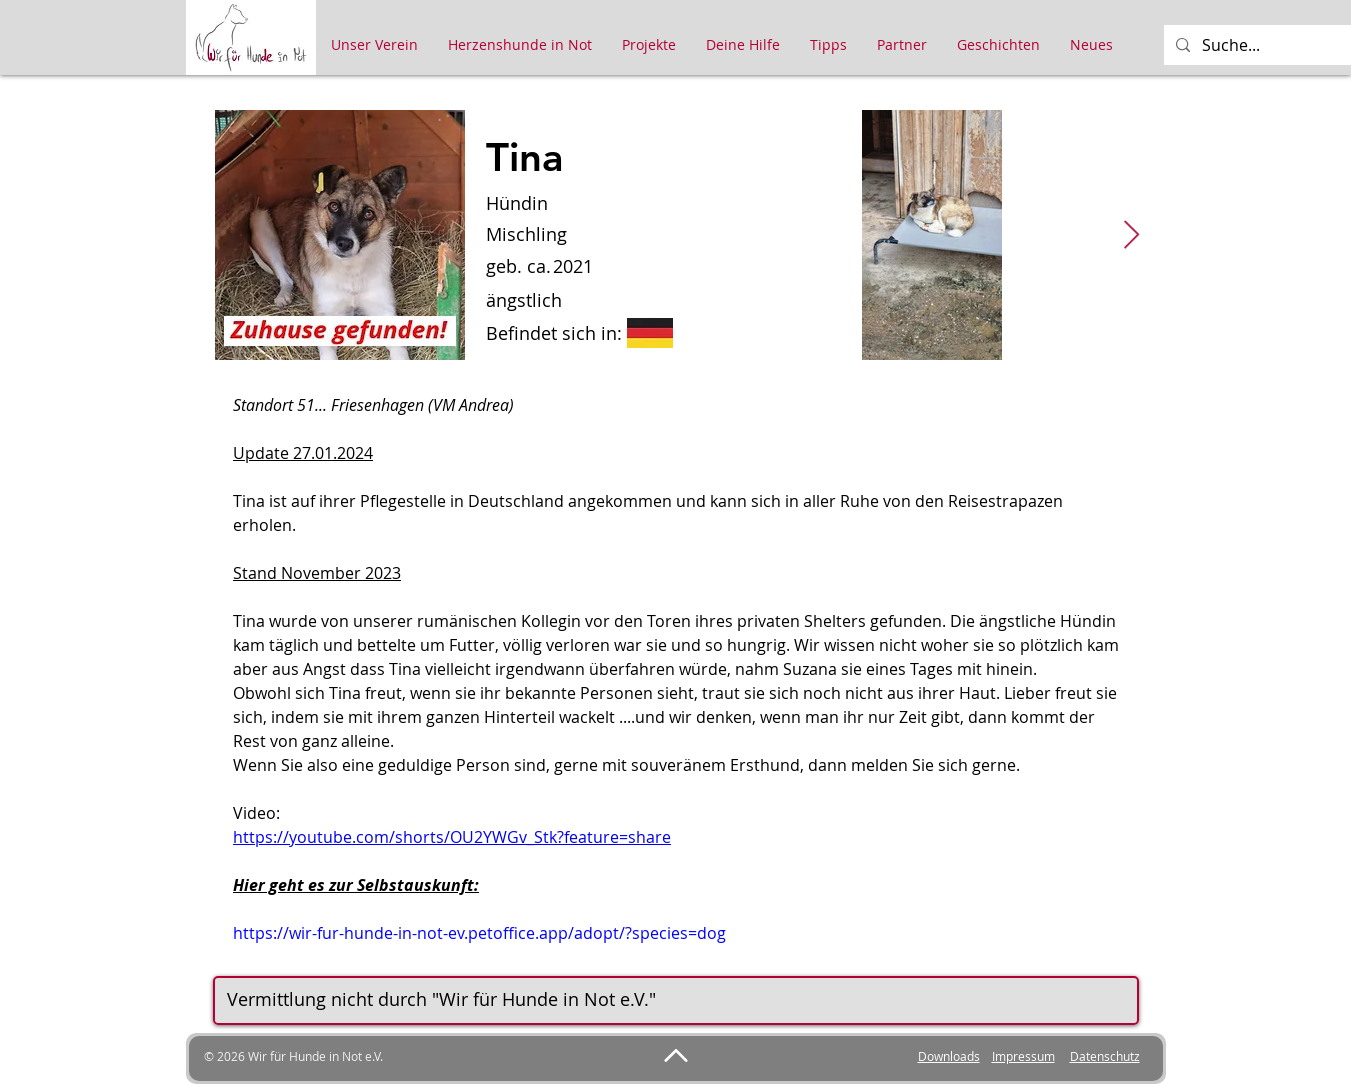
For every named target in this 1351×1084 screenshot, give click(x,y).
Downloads (949, 1056)
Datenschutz (1105, 1056)
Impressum (1023, 1056)
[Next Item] (1132, 235)
